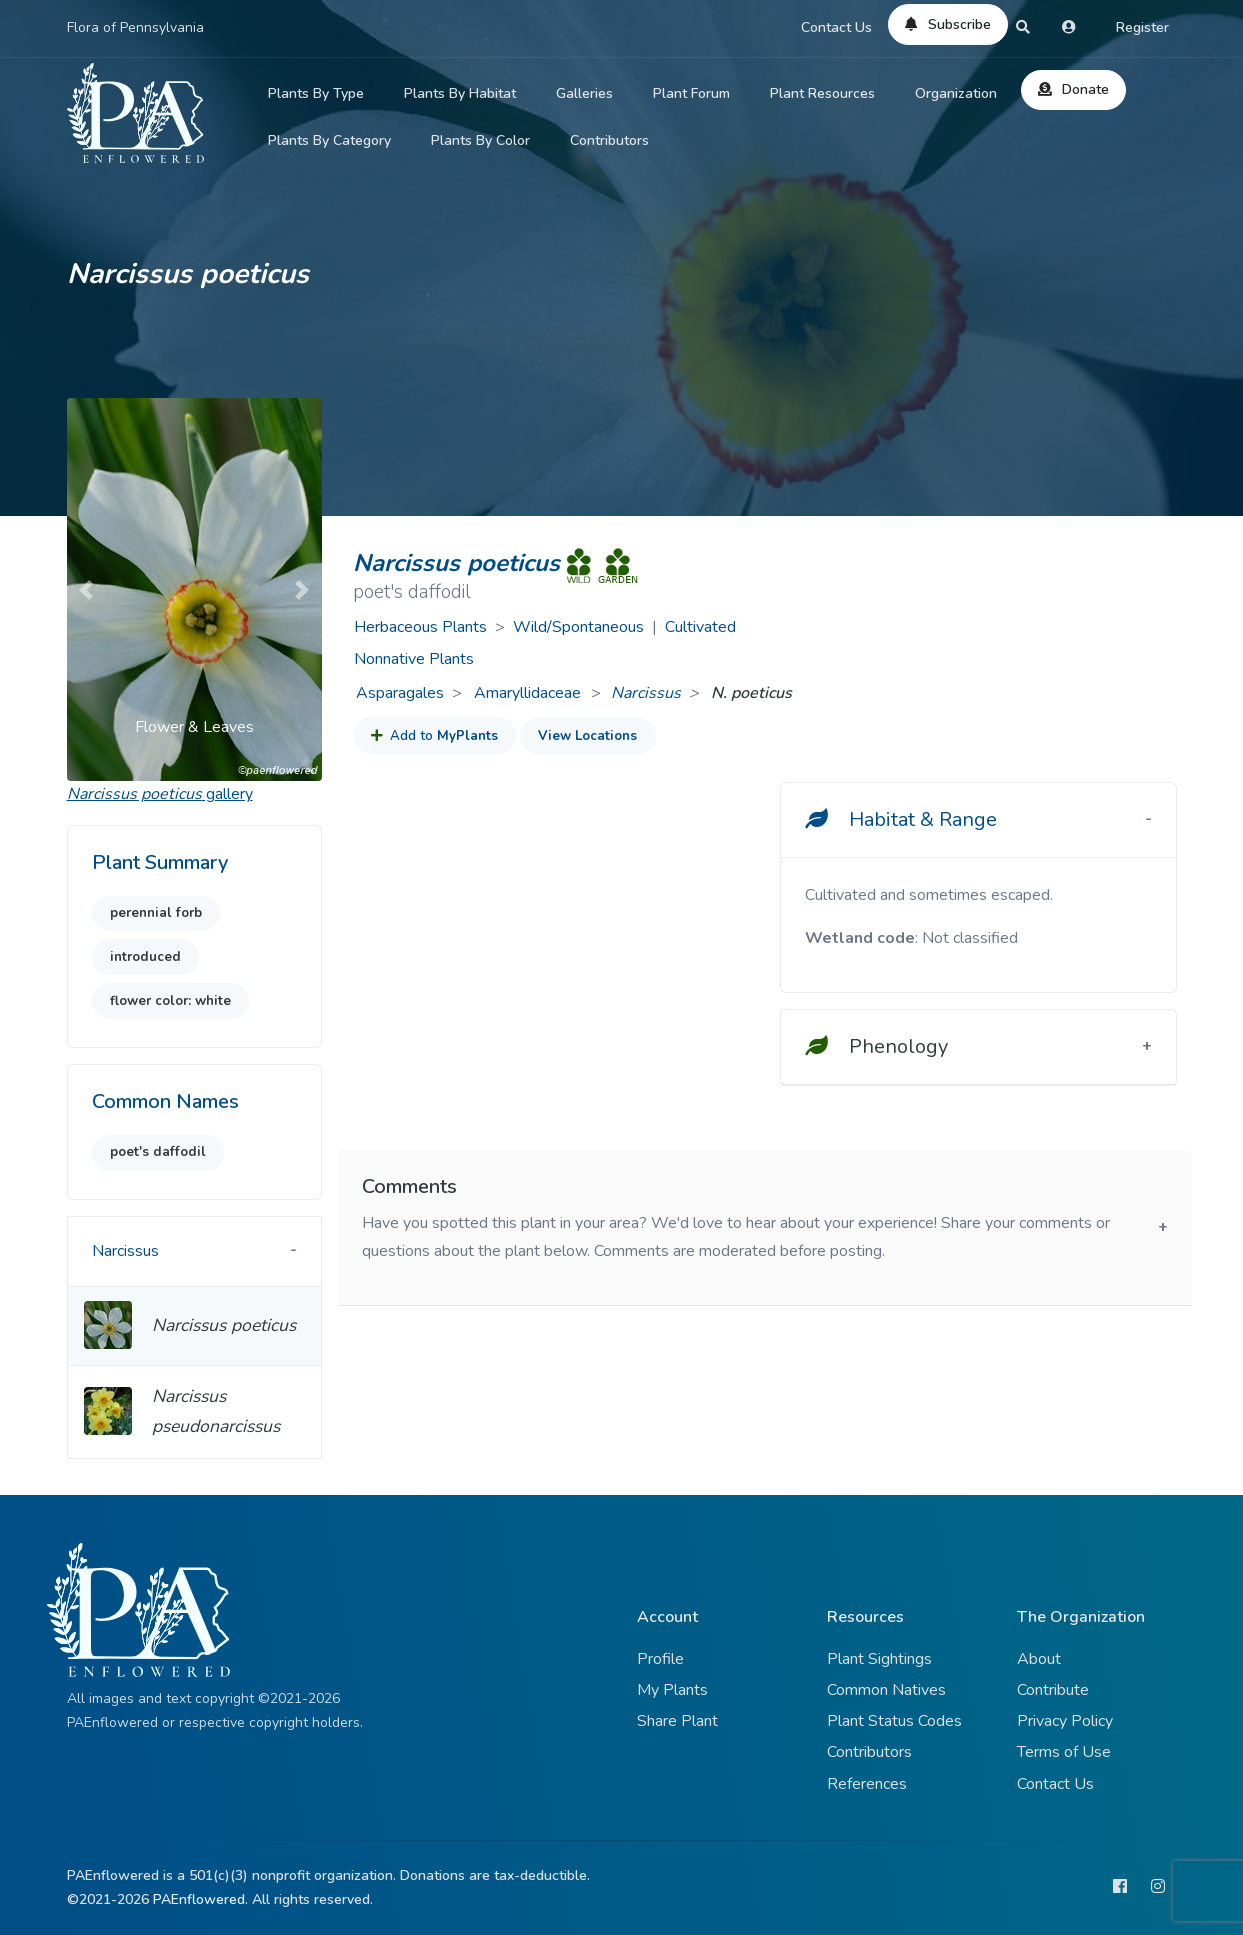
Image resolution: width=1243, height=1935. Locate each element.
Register (1142, 27)
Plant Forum (691, 93)
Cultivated (700, 627)
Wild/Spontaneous (578, 627)
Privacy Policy (1065, 1721)
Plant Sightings (879, 1659)
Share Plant (677, 1721)
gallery (160, 794)
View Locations (587, 736)
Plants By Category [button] (329, 140)
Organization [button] (956, 93)
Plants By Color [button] (480, 140)
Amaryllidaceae (529, 693)
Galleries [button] (584, 93)
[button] (86, 589)
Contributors (609, 140)
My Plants (672, 1690)
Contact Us (836, 27)
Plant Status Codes (894, 1721)
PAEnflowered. (200, 1899)
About (1039, 1659)
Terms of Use (1064, 1752)
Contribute (1053, 1690)
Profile (660, 1659)
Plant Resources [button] (822, 93)
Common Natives (886, 1690)
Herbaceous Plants (420, 627)
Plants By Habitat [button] (460, 93)
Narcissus (646, 693)
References (867, 1784)
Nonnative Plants (414, 659)
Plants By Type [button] (316, 93)
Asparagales (400, 693)
